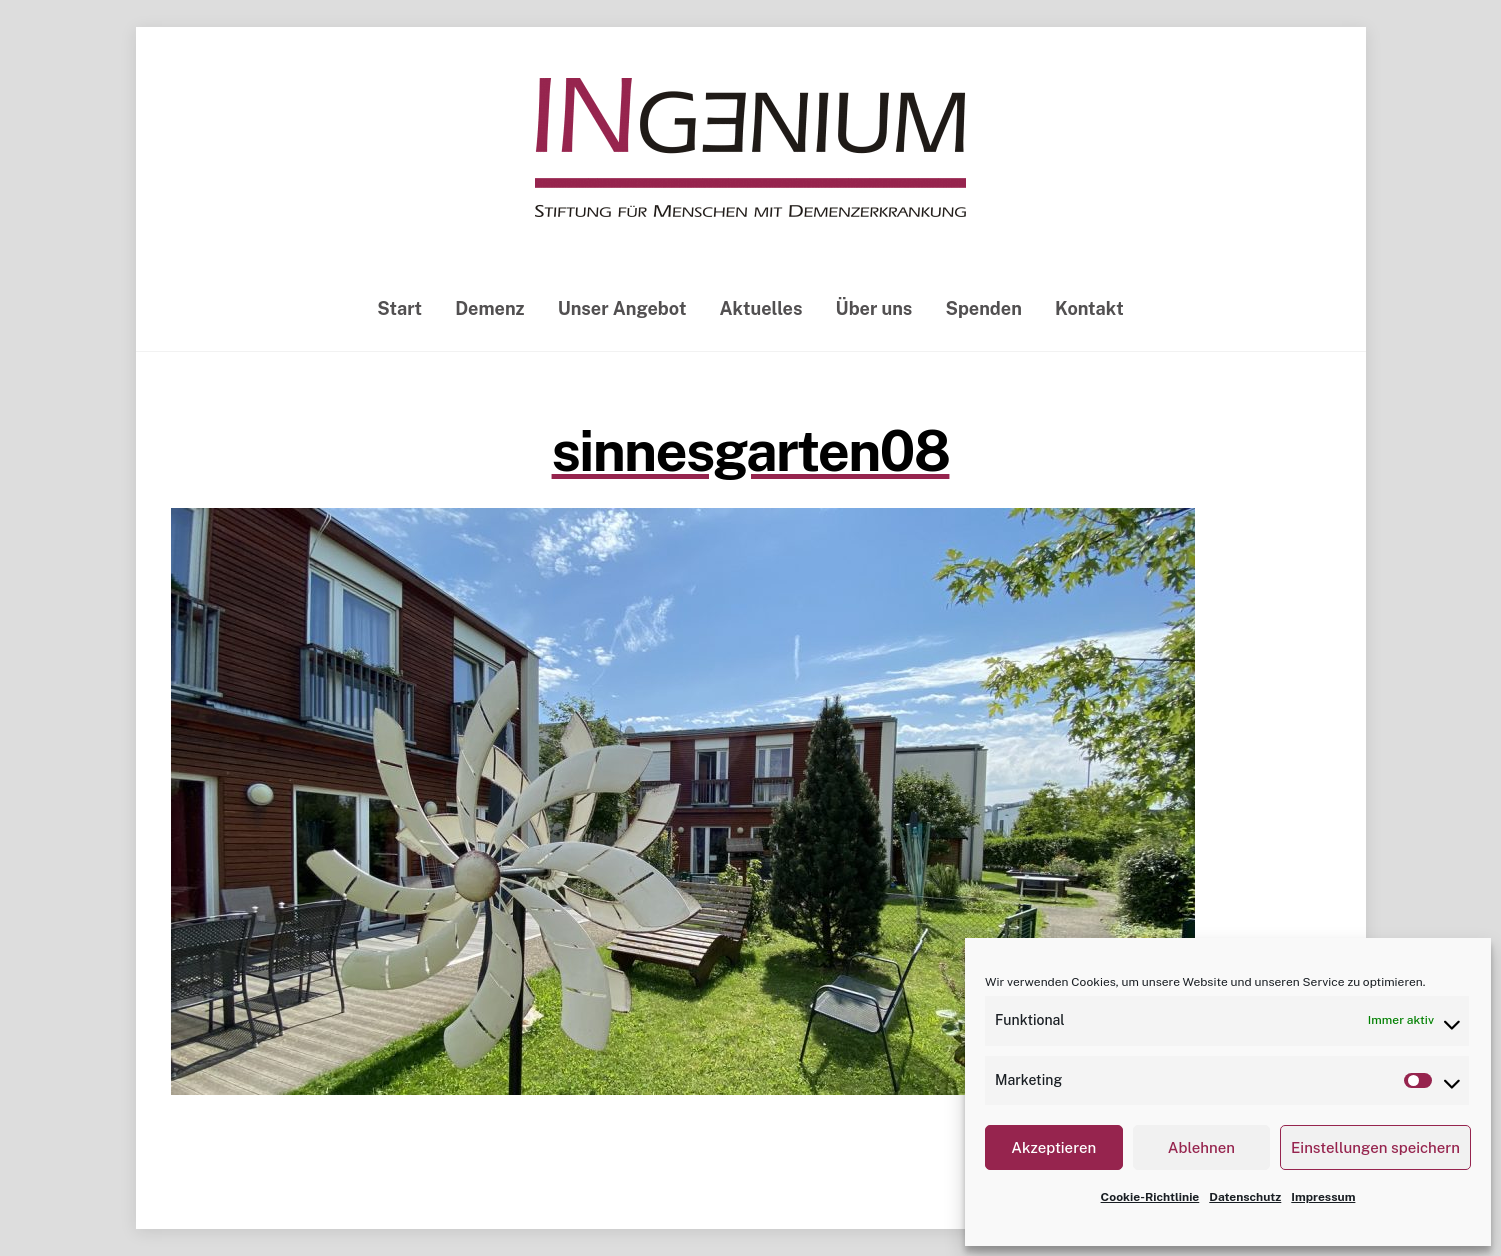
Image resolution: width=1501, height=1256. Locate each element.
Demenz (489, 308)
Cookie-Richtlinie (1150, 1197)
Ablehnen (1201, 1147)
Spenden (983, 308)
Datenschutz (1245, 1197)
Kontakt (1089, 308)
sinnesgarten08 (751, 451)
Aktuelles (761, 308)
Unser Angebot (622, 308)
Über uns (874, 308)
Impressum (1323, 1197)
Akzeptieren (1053, 1147)
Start (399, 308)
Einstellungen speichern (1375, 1147)
